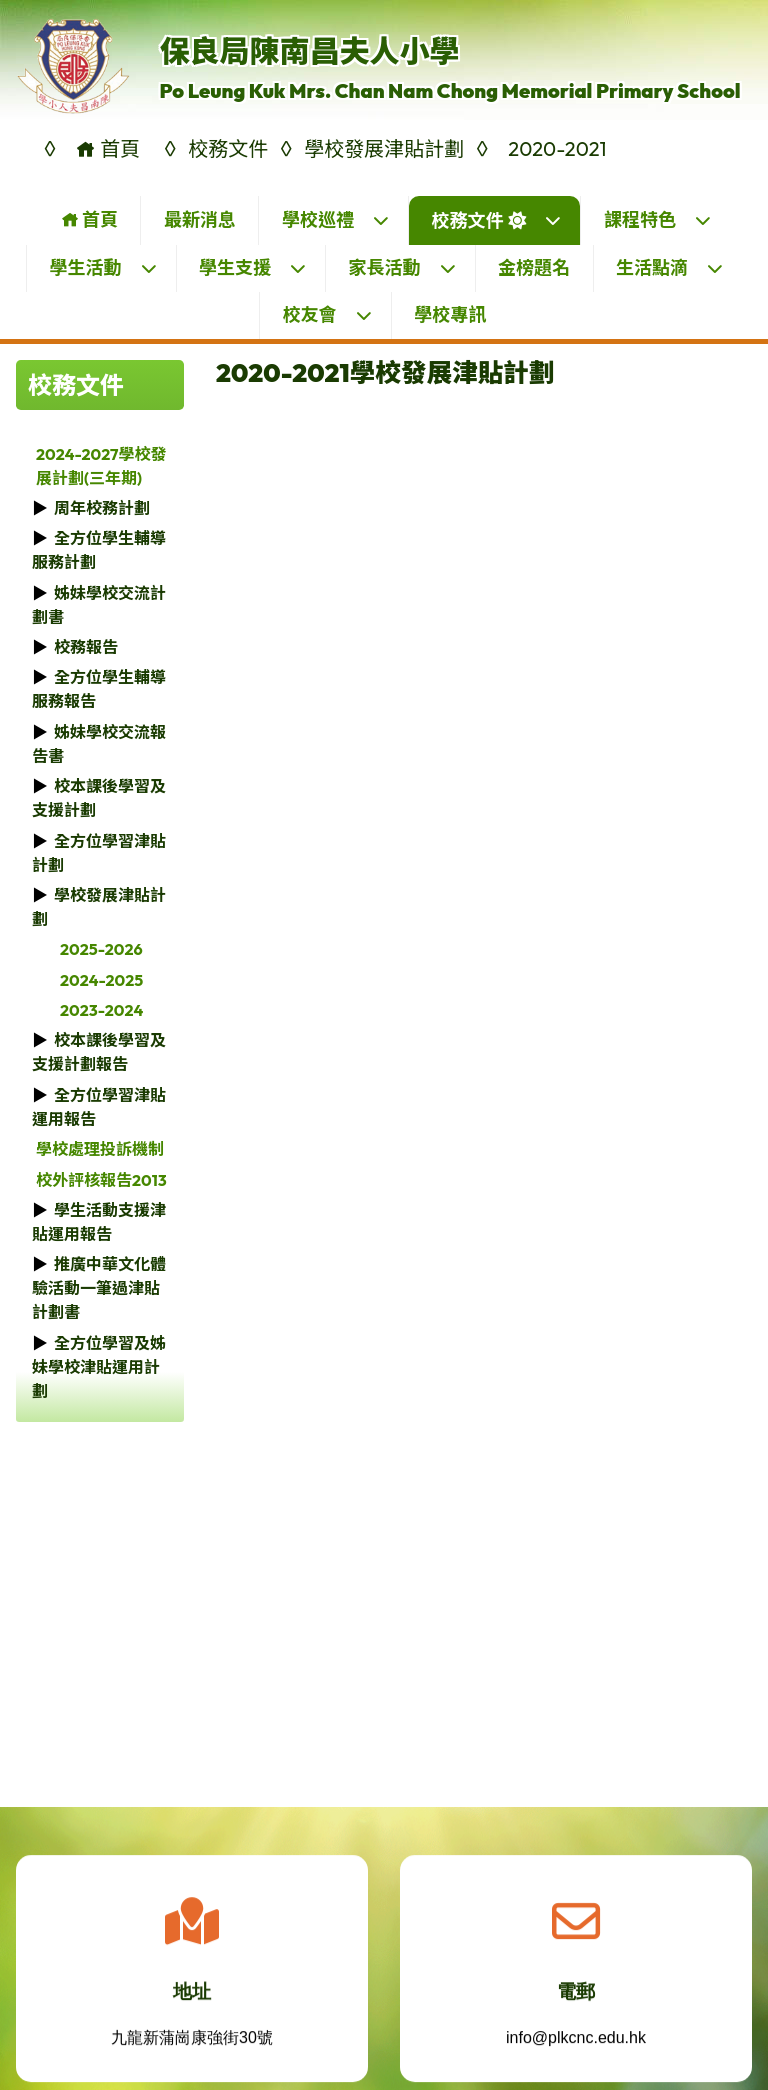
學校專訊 (450, 314)
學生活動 (104, 267)
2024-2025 (101, 980)
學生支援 (253, 267)
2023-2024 (101, 1010)
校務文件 (496, 220)
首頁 (89, 219)
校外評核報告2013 (101, 1180)
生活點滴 (670, 267)
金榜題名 (534, 267)
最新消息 (200, 219)
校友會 (328, 314)
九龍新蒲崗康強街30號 (192, 2050)
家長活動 (403, 267)
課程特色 (658, 219)
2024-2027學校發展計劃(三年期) (101, 466)
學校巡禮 (336, 219)
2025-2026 (101, 949)
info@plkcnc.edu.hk (576, 2050)
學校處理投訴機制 (100, 1149)
